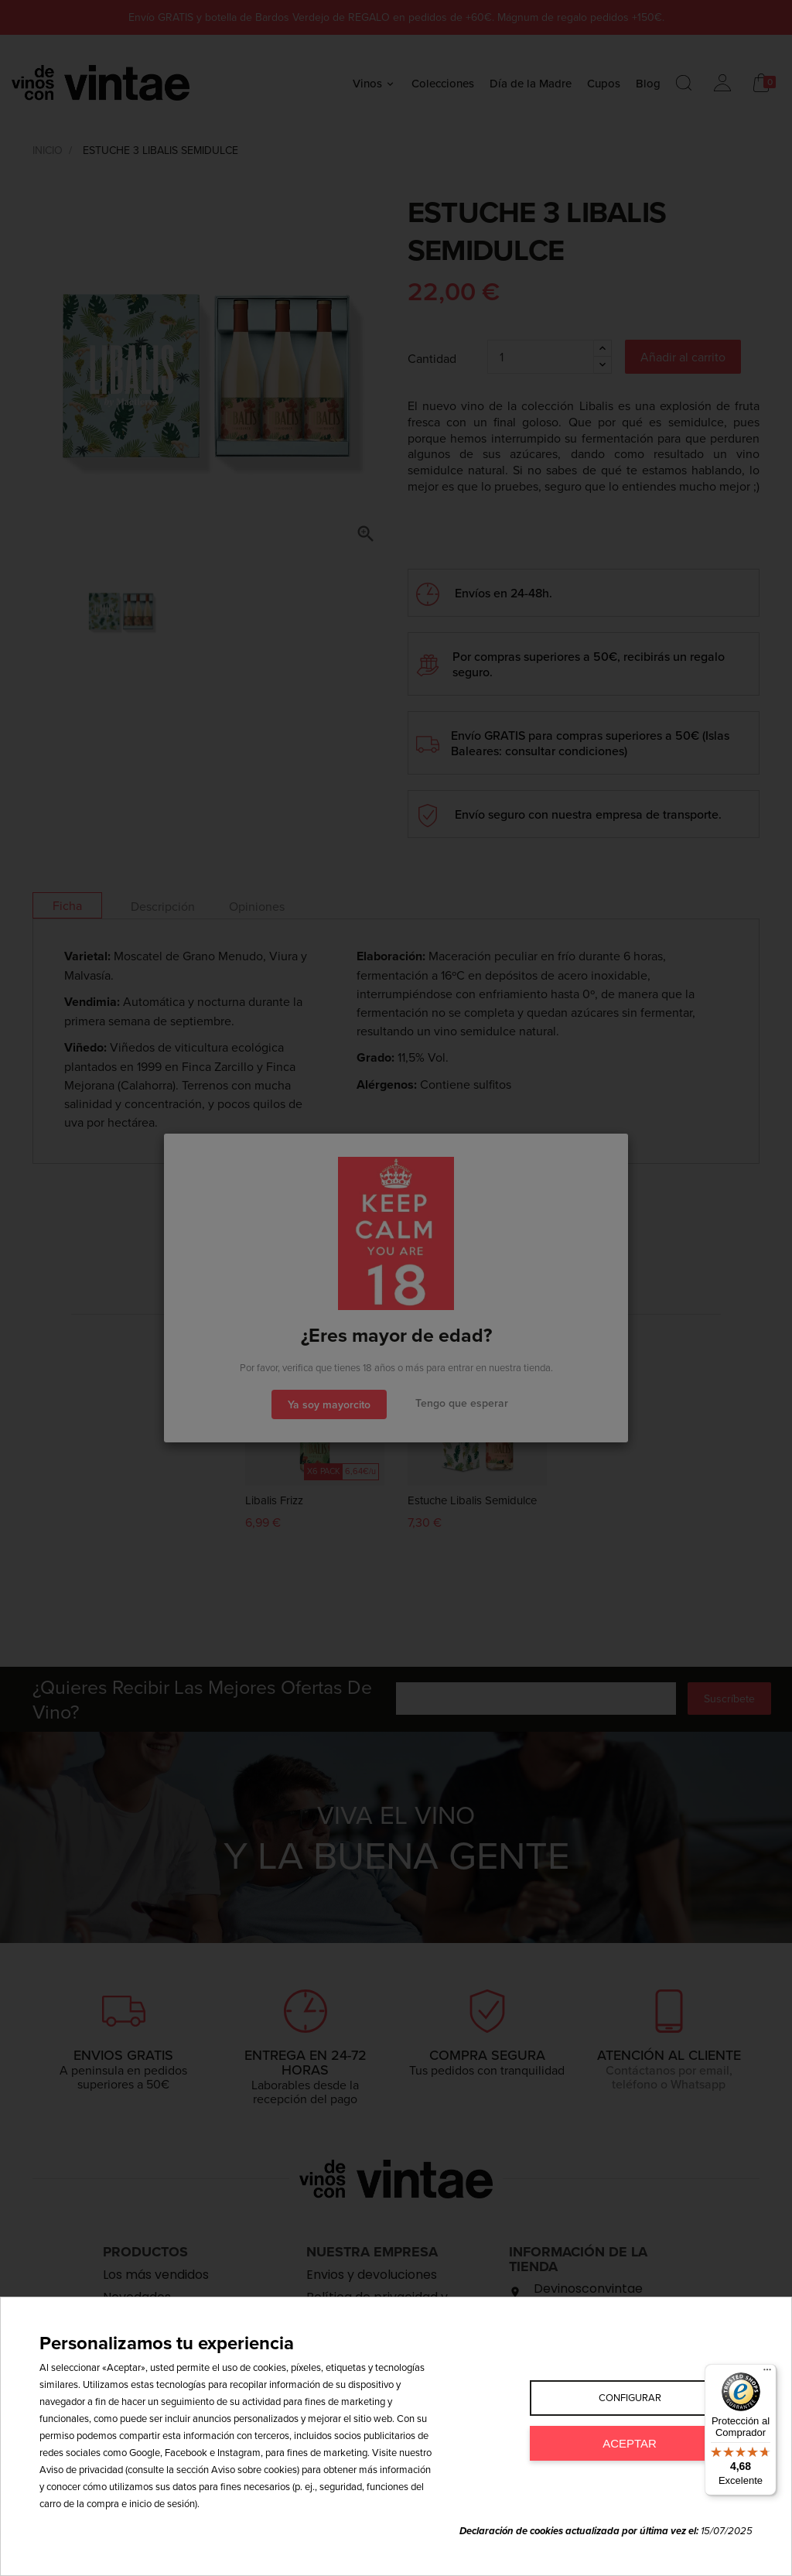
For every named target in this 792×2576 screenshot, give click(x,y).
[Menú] (767, 2373)
